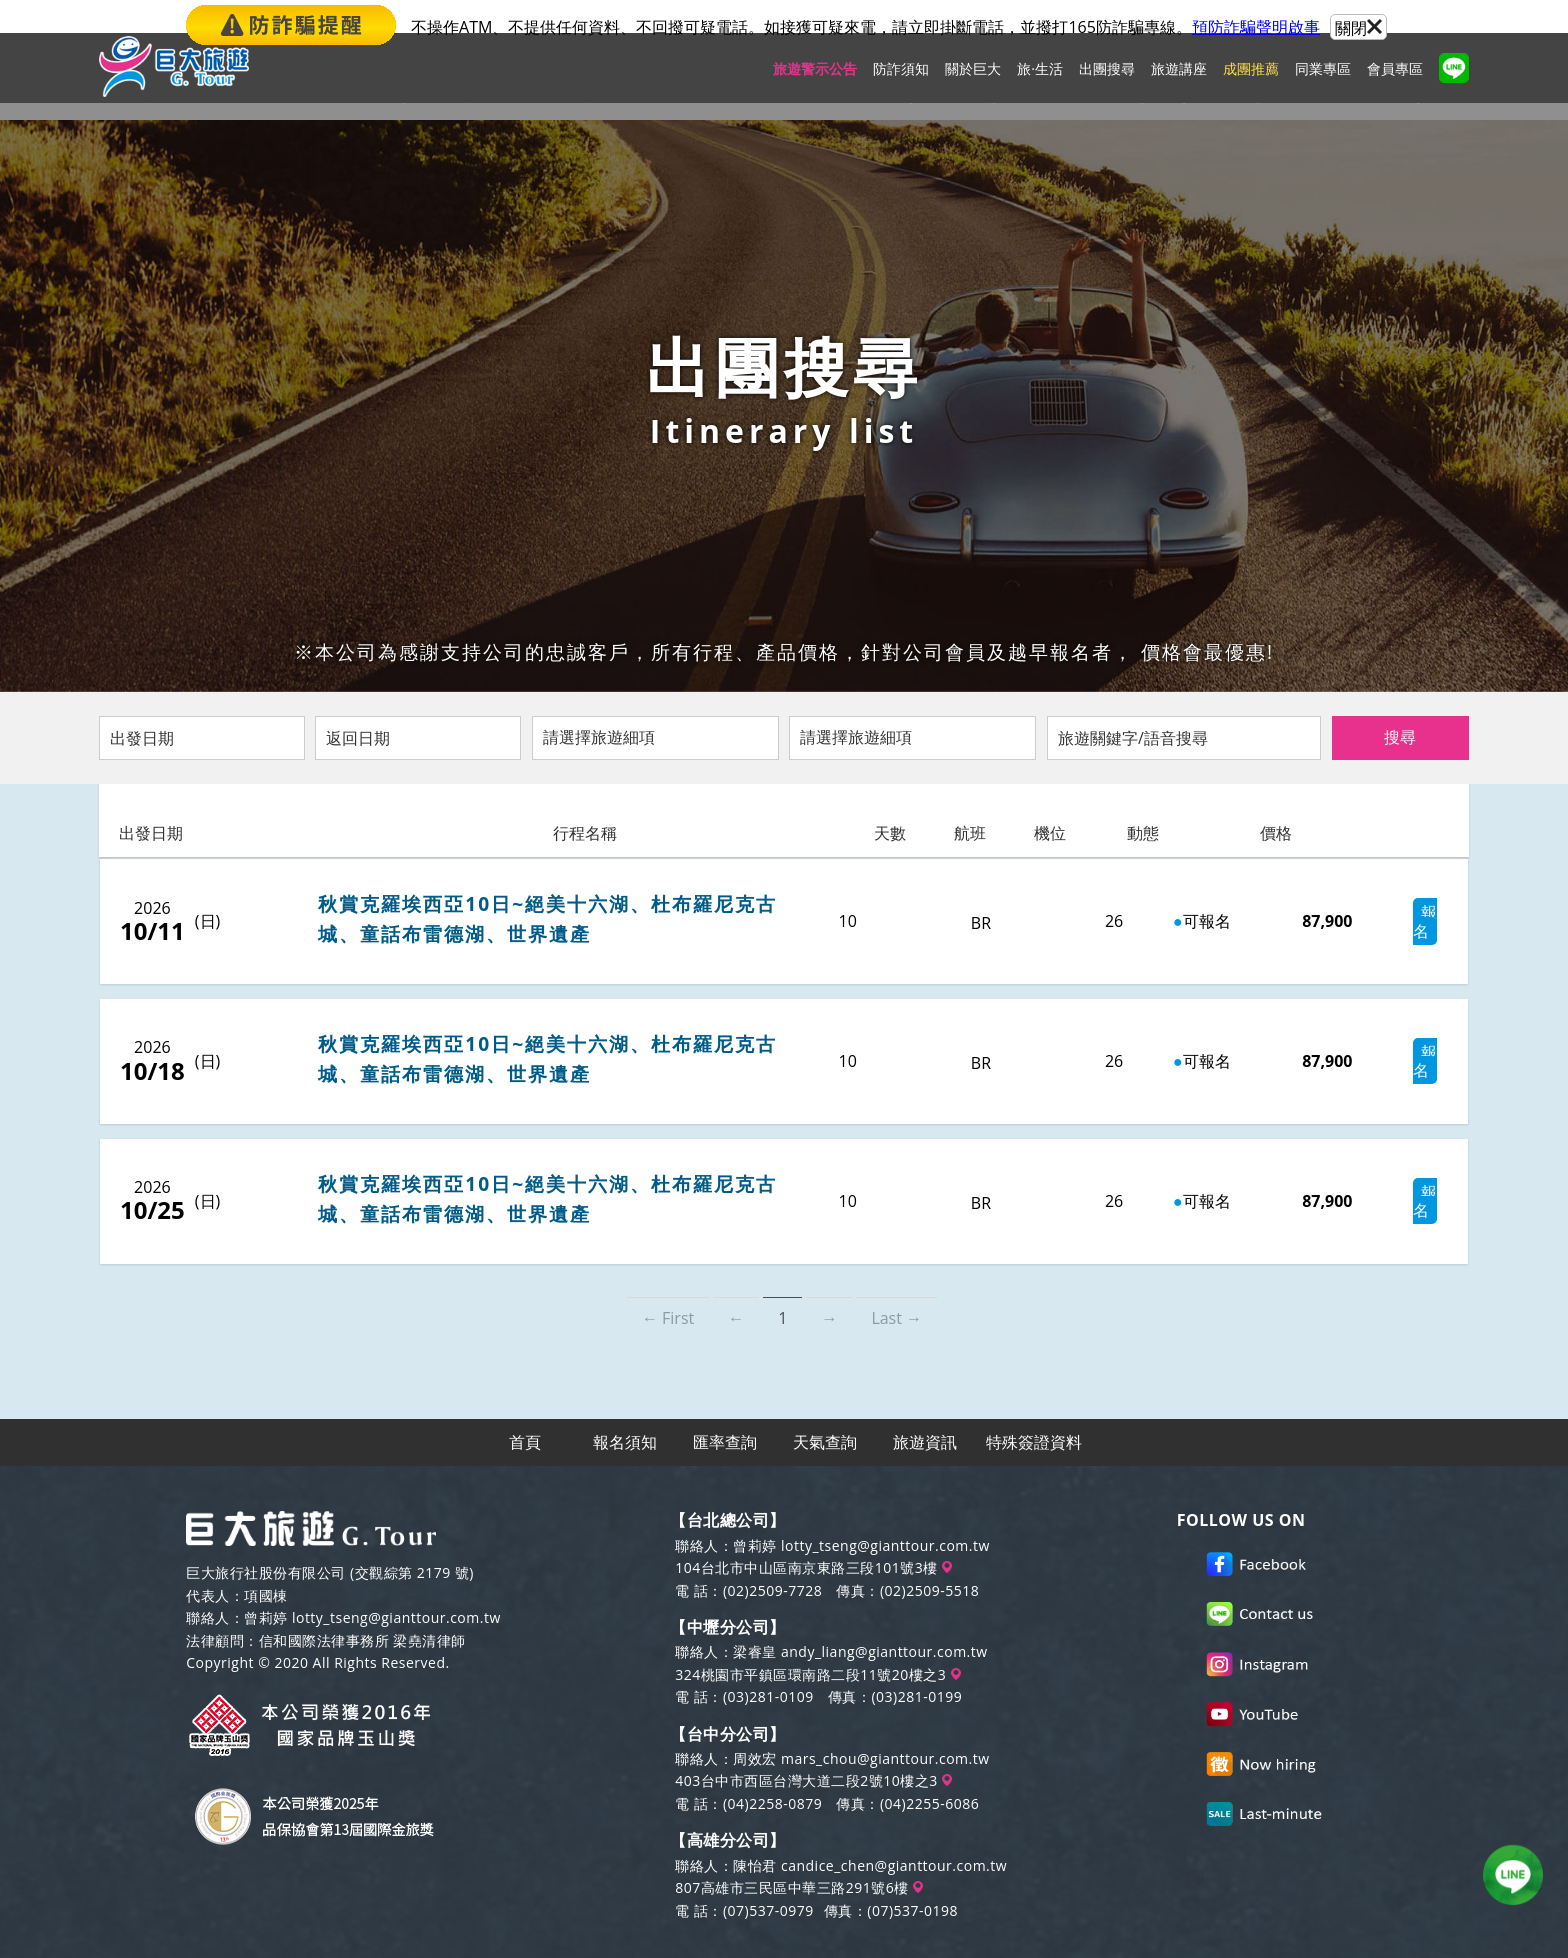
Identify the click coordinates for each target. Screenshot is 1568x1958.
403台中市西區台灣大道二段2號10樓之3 (813, 1748)
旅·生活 (1040, 85)
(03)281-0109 (768, 1664)
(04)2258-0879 (772, 1770)
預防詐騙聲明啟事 (1256, 27)
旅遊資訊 (926, 1408)
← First (668, 1283)
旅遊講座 (1179, 85)
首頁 (526, 1408)
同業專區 (1323, 85)
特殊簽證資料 (1034, 1408)
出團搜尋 (1107, 85)
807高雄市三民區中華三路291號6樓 (799, 1855)
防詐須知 (901, 85)
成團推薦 (1251, 85)
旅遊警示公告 (815, 85)
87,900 (1275, 921)
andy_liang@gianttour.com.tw (884, 1619)
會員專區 (1395, 85)
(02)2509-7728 (772, 1557)
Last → (896, 1283)
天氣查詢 (826, 1408)
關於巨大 (973, 85)
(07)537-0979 (768, 1877)
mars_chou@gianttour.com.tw (885, 1726)
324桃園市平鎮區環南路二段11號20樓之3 (817, 1641)
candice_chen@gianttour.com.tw (894, 1832)
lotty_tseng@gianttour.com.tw (396, 1585)
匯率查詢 (726, 1408)
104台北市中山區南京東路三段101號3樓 (813, 1535)
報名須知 (626, 1408)
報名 (1379, 921)
